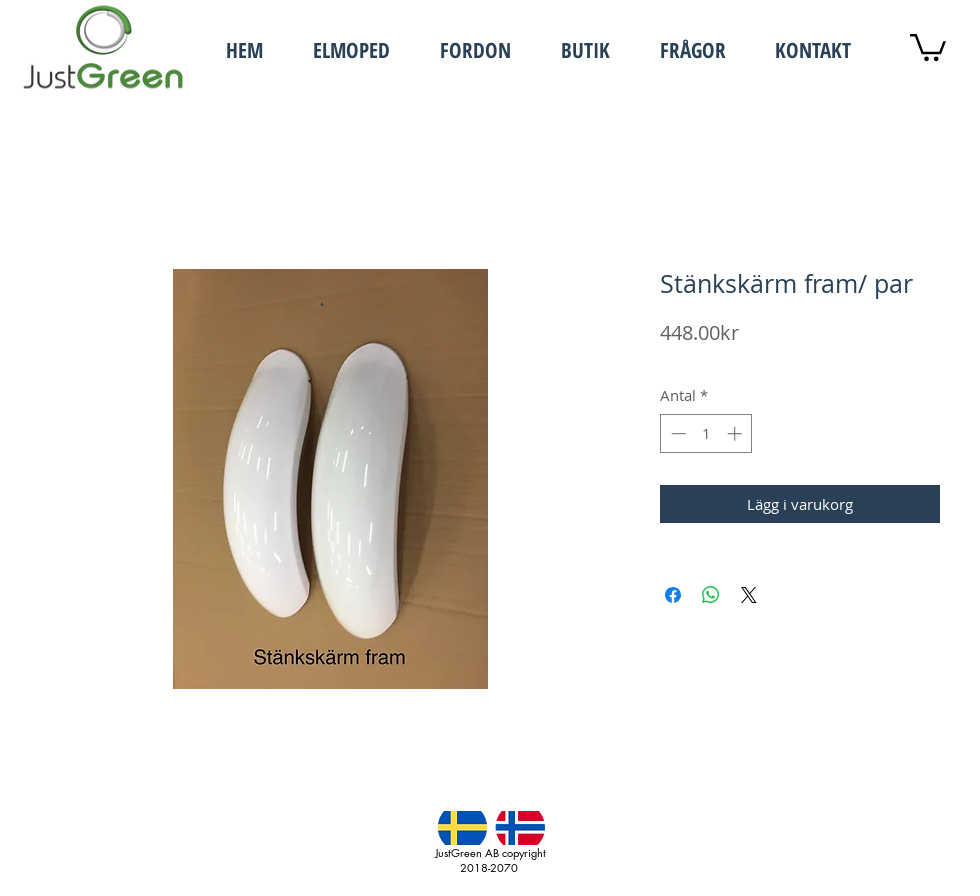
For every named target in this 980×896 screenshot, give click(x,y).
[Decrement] (676, 433)
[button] (341, 48)
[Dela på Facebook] (673, 595)
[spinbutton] (706, 433)
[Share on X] (749, 595)
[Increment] (736, 433)
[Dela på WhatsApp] (711, 595)
